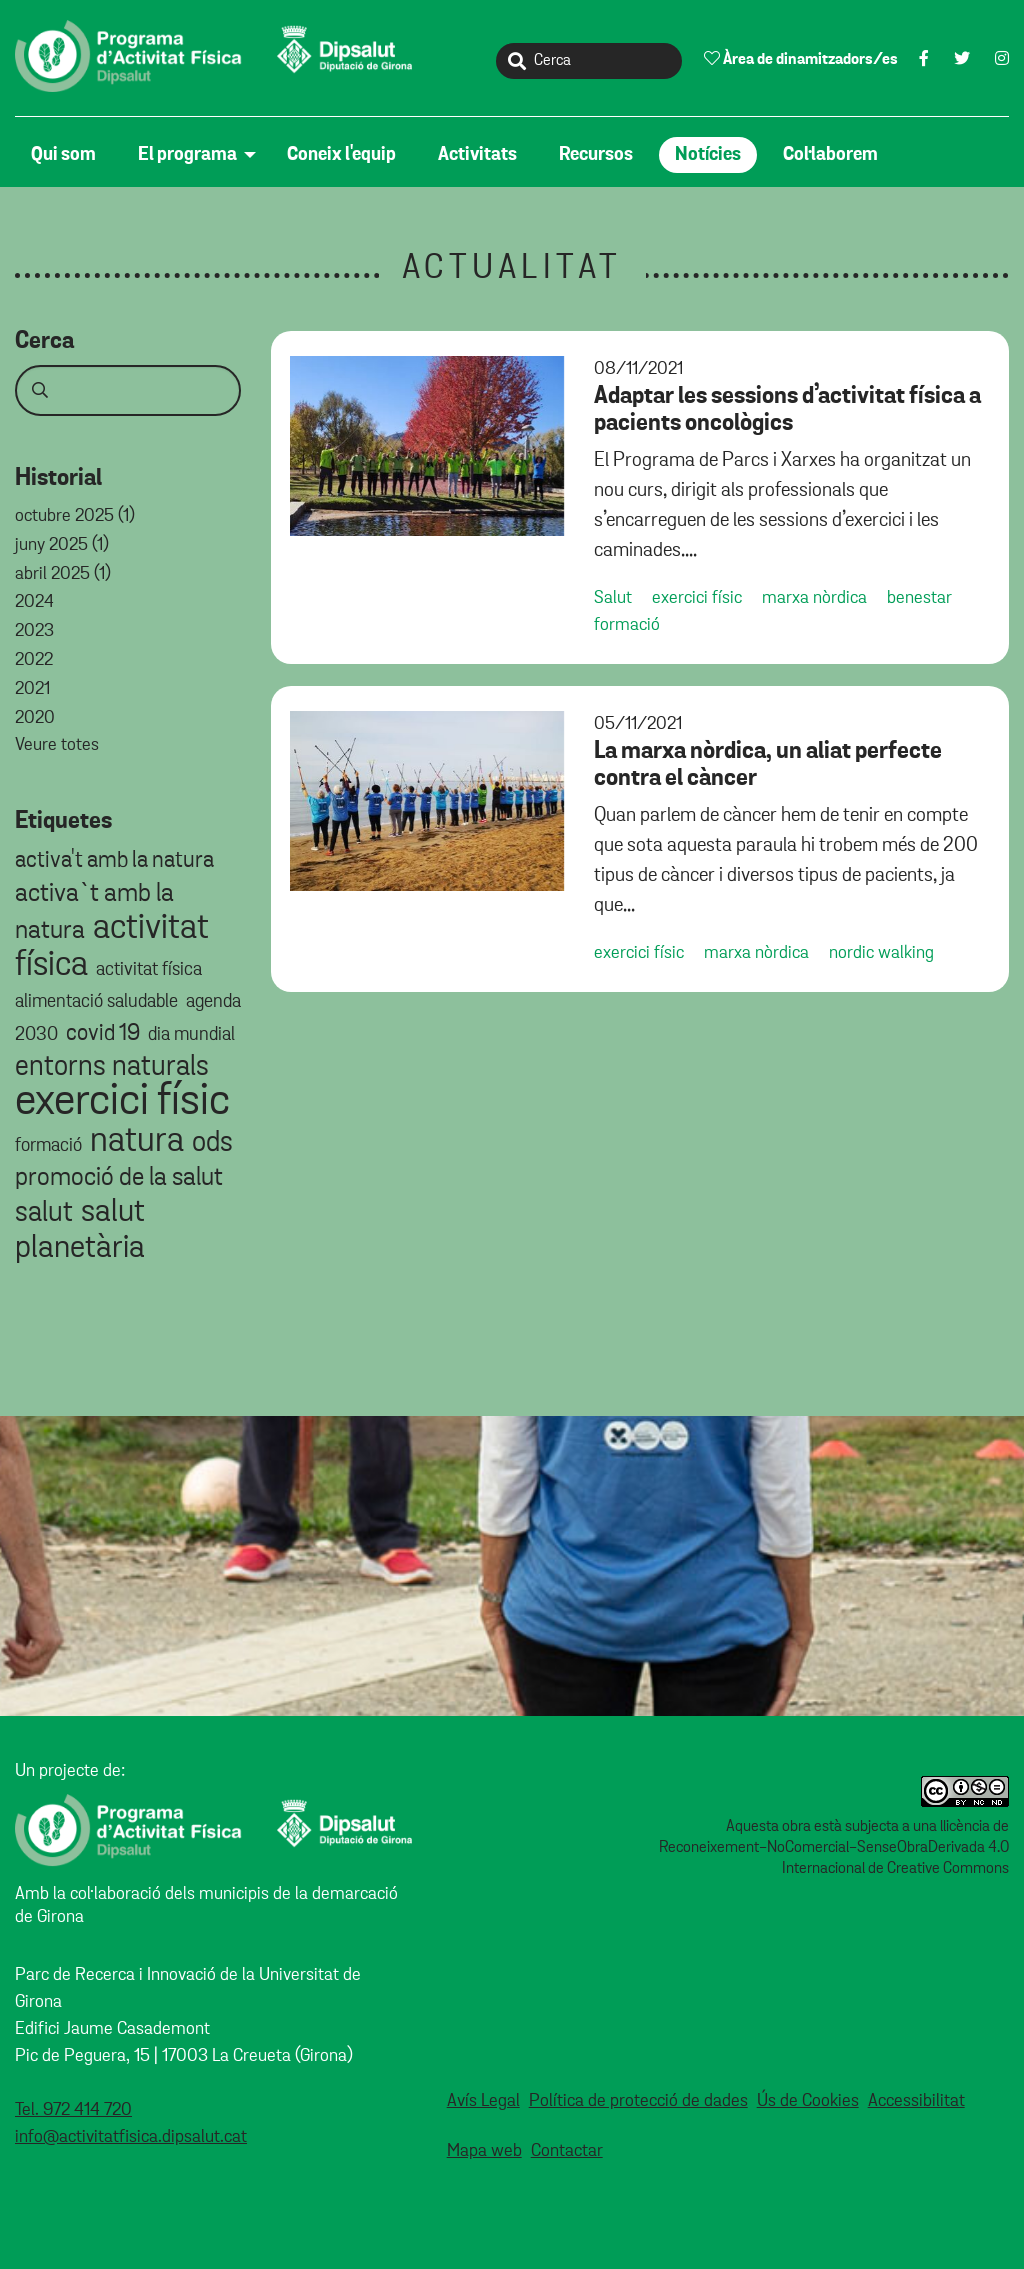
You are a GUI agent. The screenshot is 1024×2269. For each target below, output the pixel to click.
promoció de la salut (119, 1178)
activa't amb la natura (114, 860)
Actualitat (512, 269)
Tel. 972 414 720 (73, 2110)
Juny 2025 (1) (62, 545)
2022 (34, 660)
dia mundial (191, 1034)
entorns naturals (112, 1066)
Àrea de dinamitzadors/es (801, 59)
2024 (34, 602)
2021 (32, 689)
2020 (35, 718)
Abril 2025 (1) (63, 574)
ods (212, 1142)
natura (137, 1141)
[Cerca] (589, 61)
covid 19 (103, 1033)
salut (44, 1212)
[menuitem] (68, 155)
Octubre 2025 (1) (75, 516)
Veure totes (57, 745)
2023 (34, 631)
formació (48, 1145)
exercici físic (122, 1101)
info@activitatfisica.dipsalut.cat (131, 2137)
